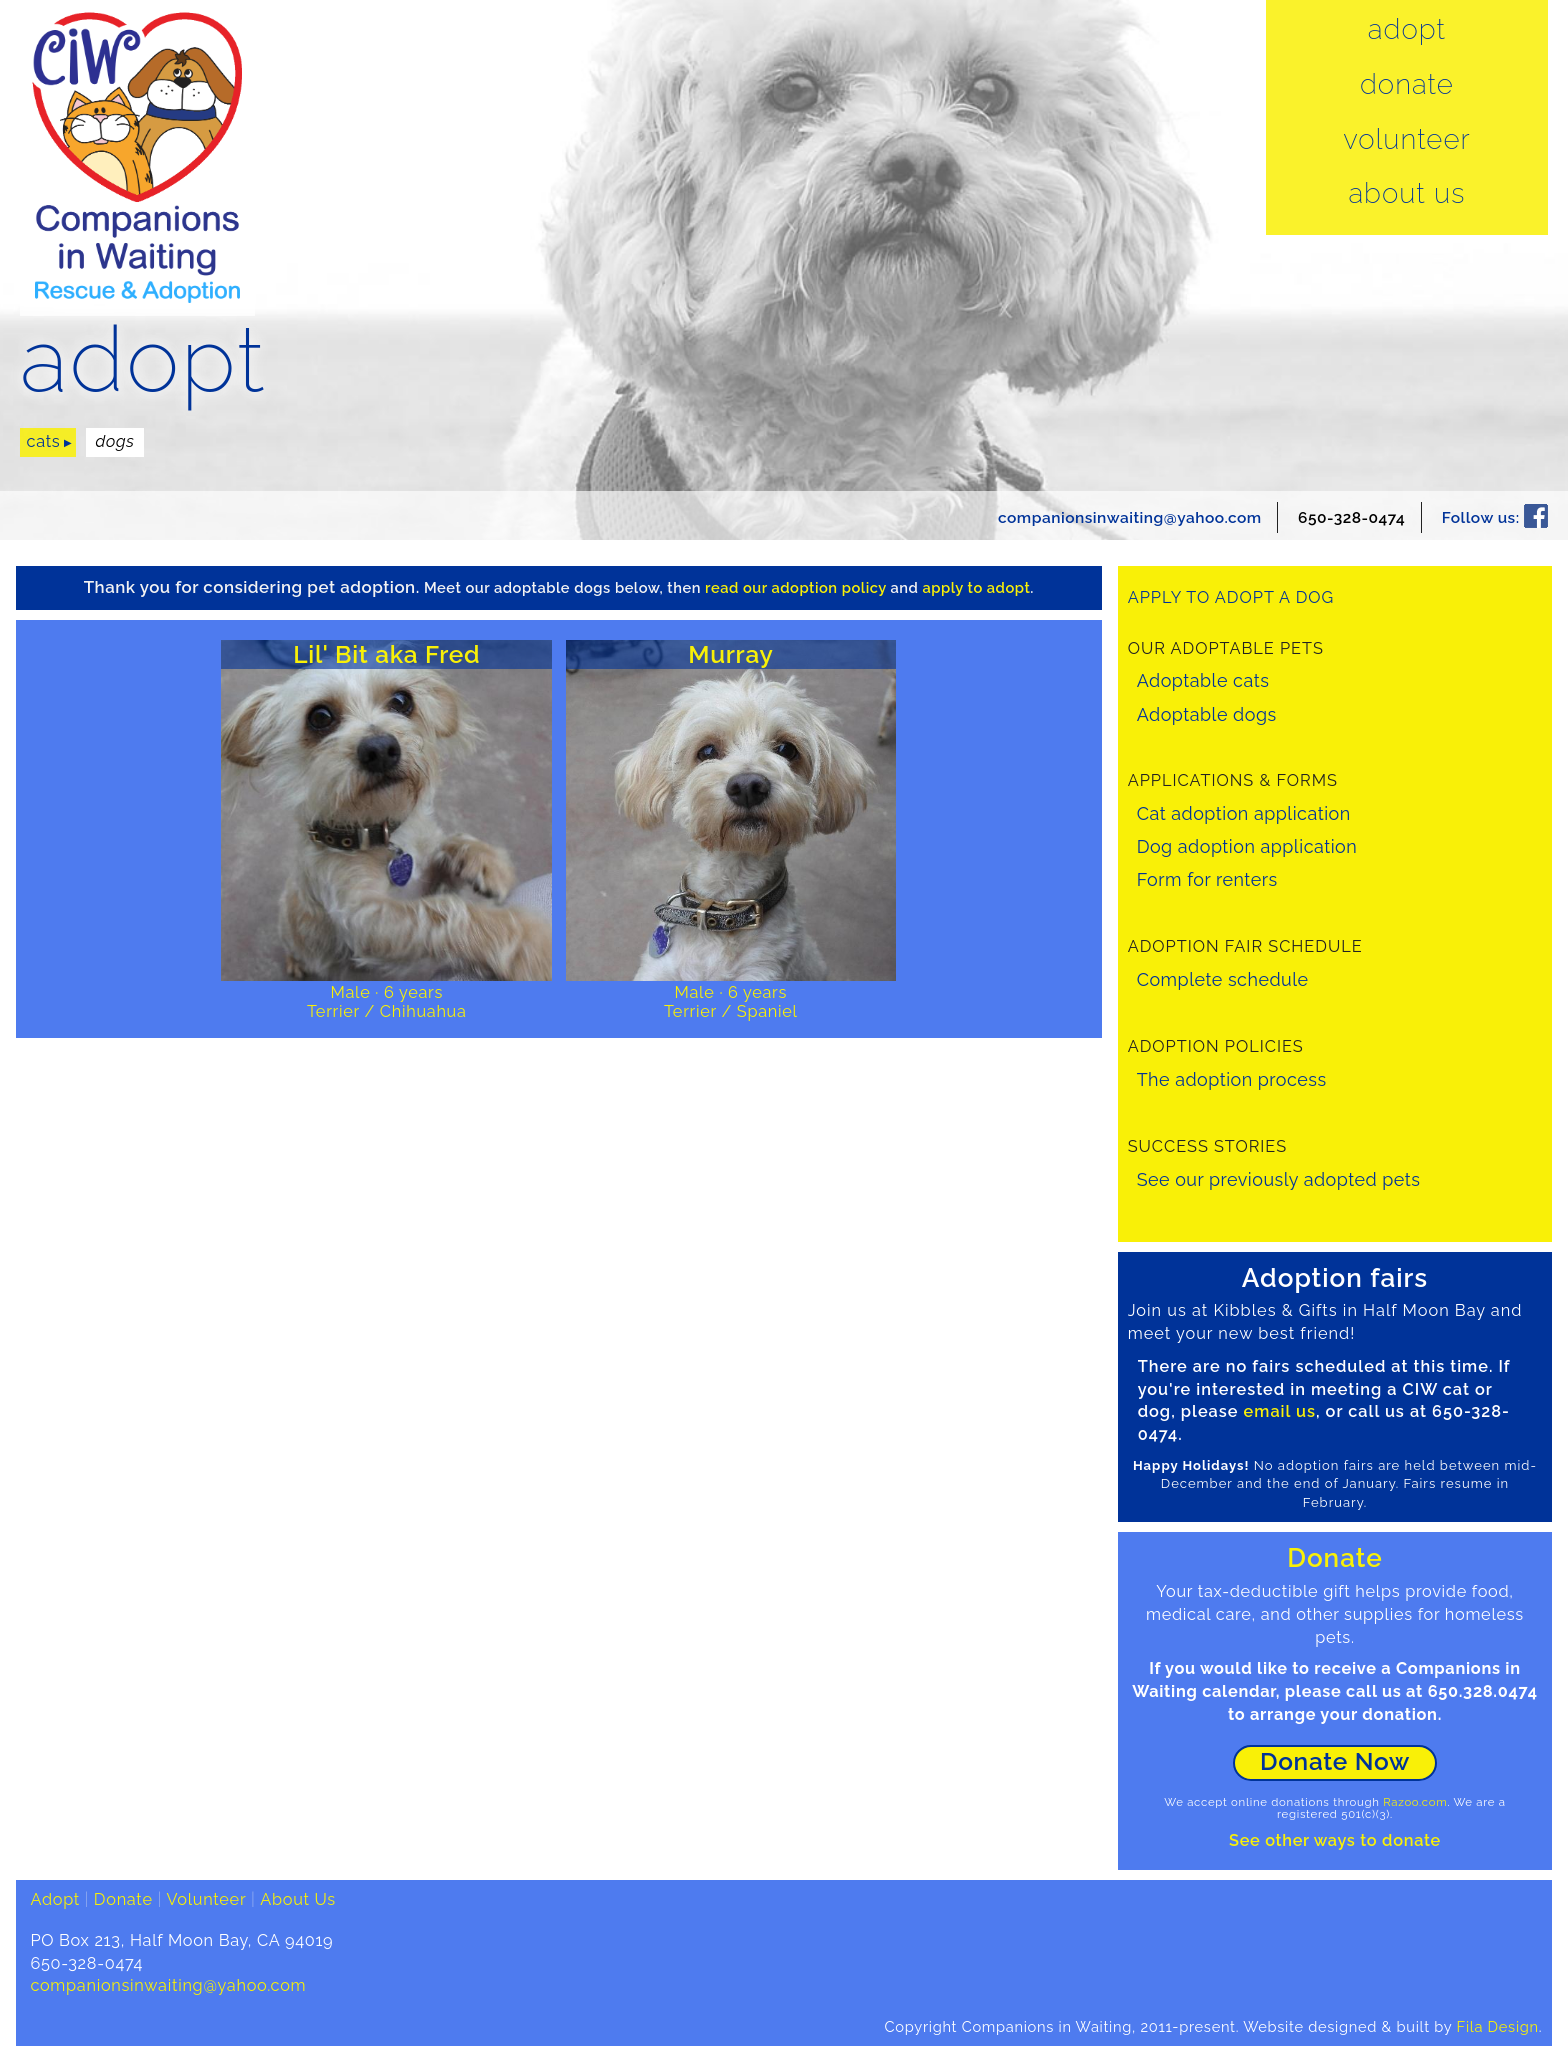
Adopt (1407, 30)
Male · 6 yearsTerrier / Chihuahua (387, 1002)
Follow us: (1495, 517)
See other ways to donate (1335, 1840)
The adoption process (1232, 1079)
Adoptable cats (1203, 680)
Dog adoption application (1247, 846)
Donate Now (1335, 1761)
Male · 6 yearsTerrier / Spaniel (731, 1002)
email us (1280, 1411)
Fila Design (1498, 2026)
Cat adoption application (1244, 813)
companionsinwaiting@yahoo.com (1130, 517)
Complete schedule (1223, 979)
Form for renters (1207, 879)
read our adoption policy (795, 587)
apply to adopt (977, 587)
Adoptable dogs (1207, 714)
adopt (143, 360)
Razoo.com (1415, 1802)
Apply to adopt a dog (1231, 597)
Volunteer (1407, 140)
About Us (1406, 194)
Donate (1407, 85)
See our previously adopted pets (1279, 1179)
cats (44, 441)
